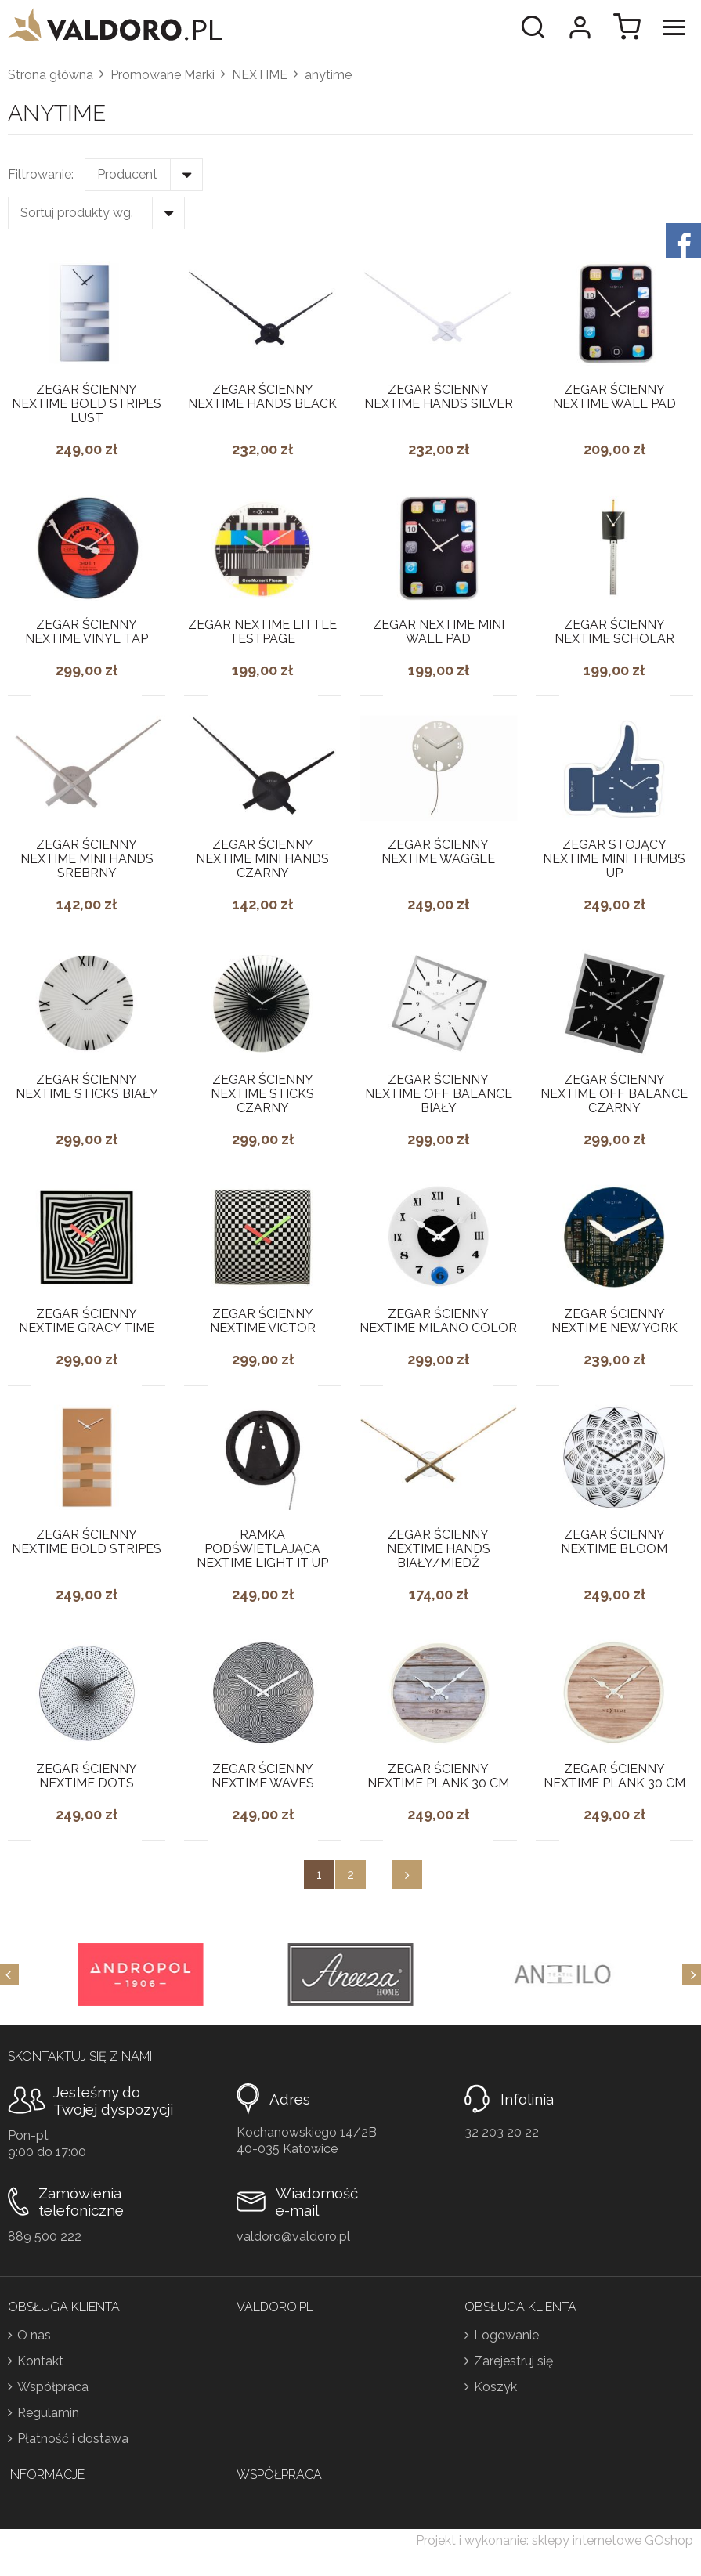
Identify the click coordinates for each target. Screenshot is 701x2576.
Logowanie (506, 2335)
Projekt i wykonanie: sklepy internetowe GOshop (554, 2540)
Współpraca (53, 2386)
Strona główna (50, 74)
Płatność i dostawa (72, 2438)
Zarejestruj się (513, 2361)
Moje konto (579, 27)
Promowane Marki (162, 74)
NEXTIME (259, 74)
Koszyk (495, 2386)
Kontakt (40, 2361)
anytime (328, 74)
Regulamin (48, 2412)
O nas (34, 2335)
